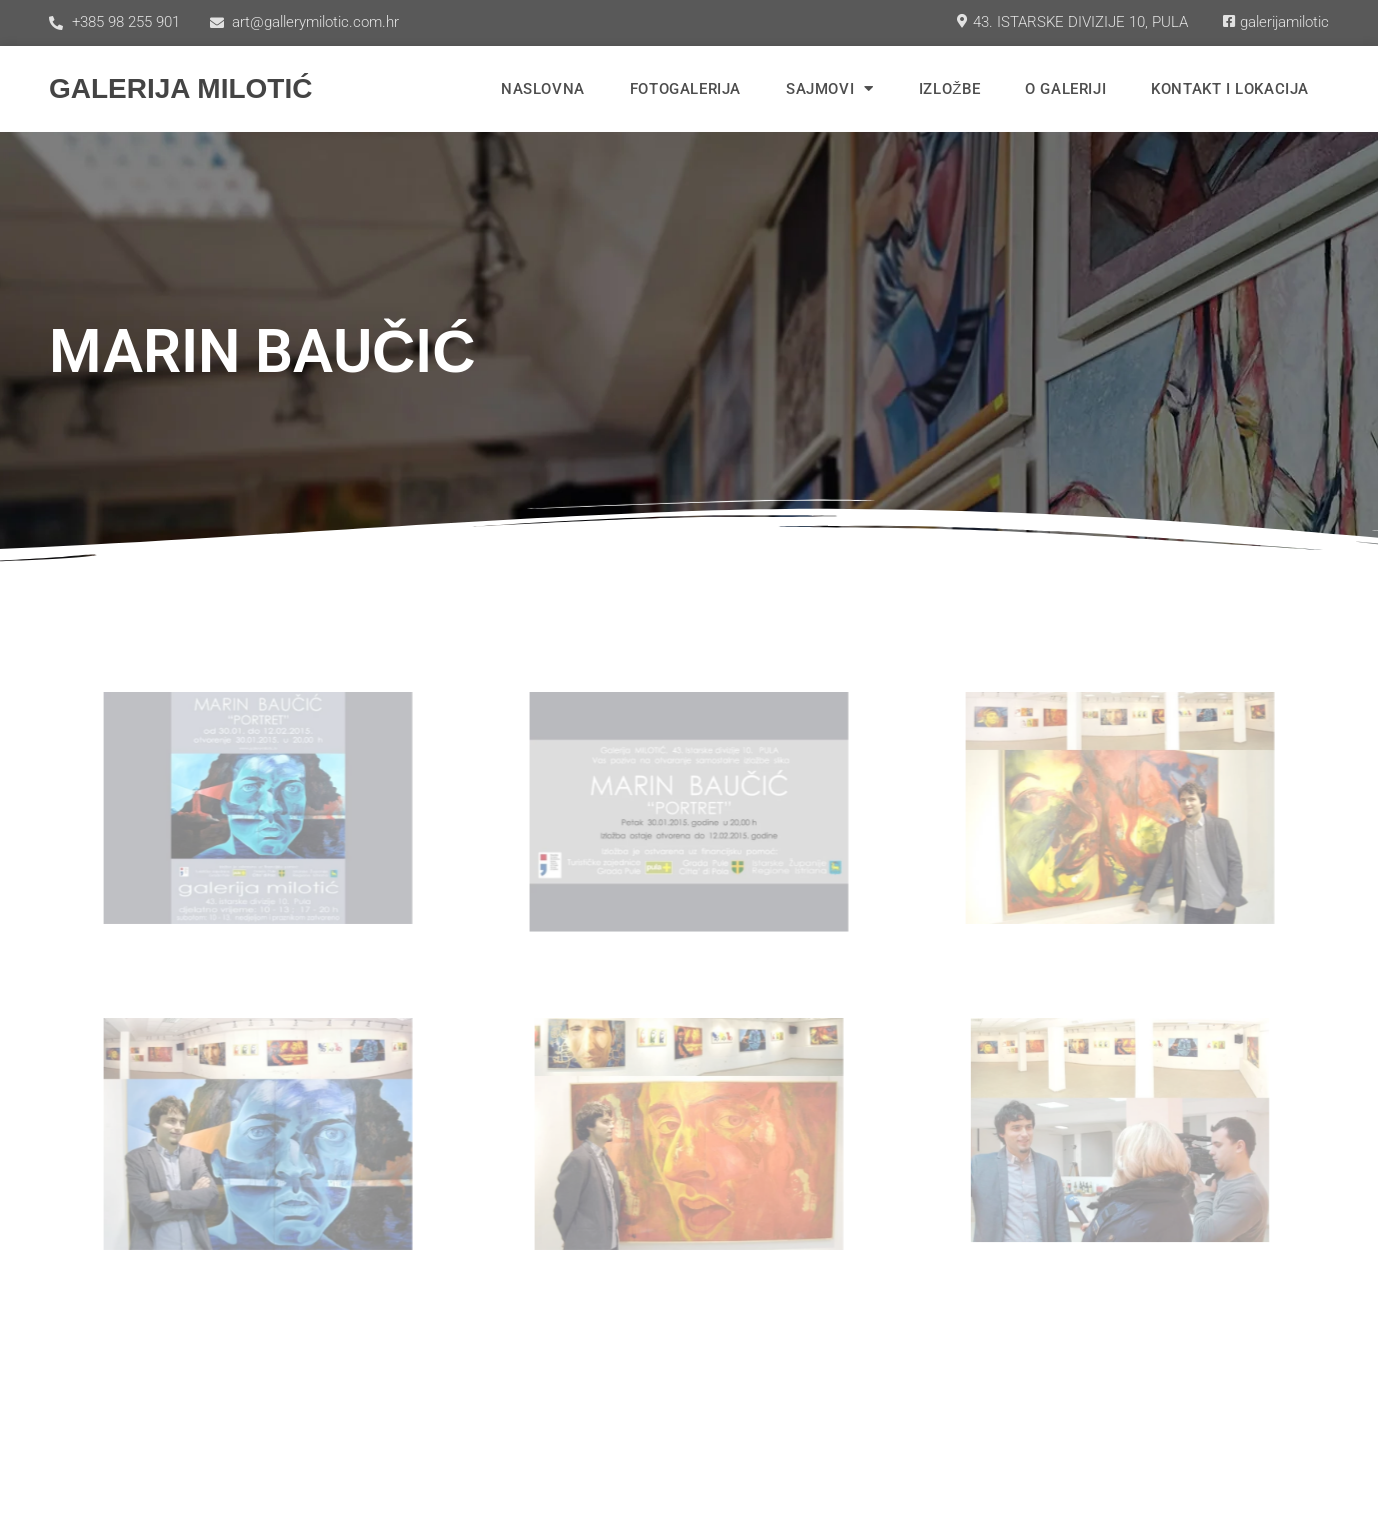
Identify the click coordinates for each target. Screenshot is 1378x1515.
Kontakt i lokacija (1230, 89)
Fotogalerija (685, 89)
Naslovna (543, 89)
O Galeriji (1065, 89)
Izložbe (949, 89)
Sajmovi (830, 88)
